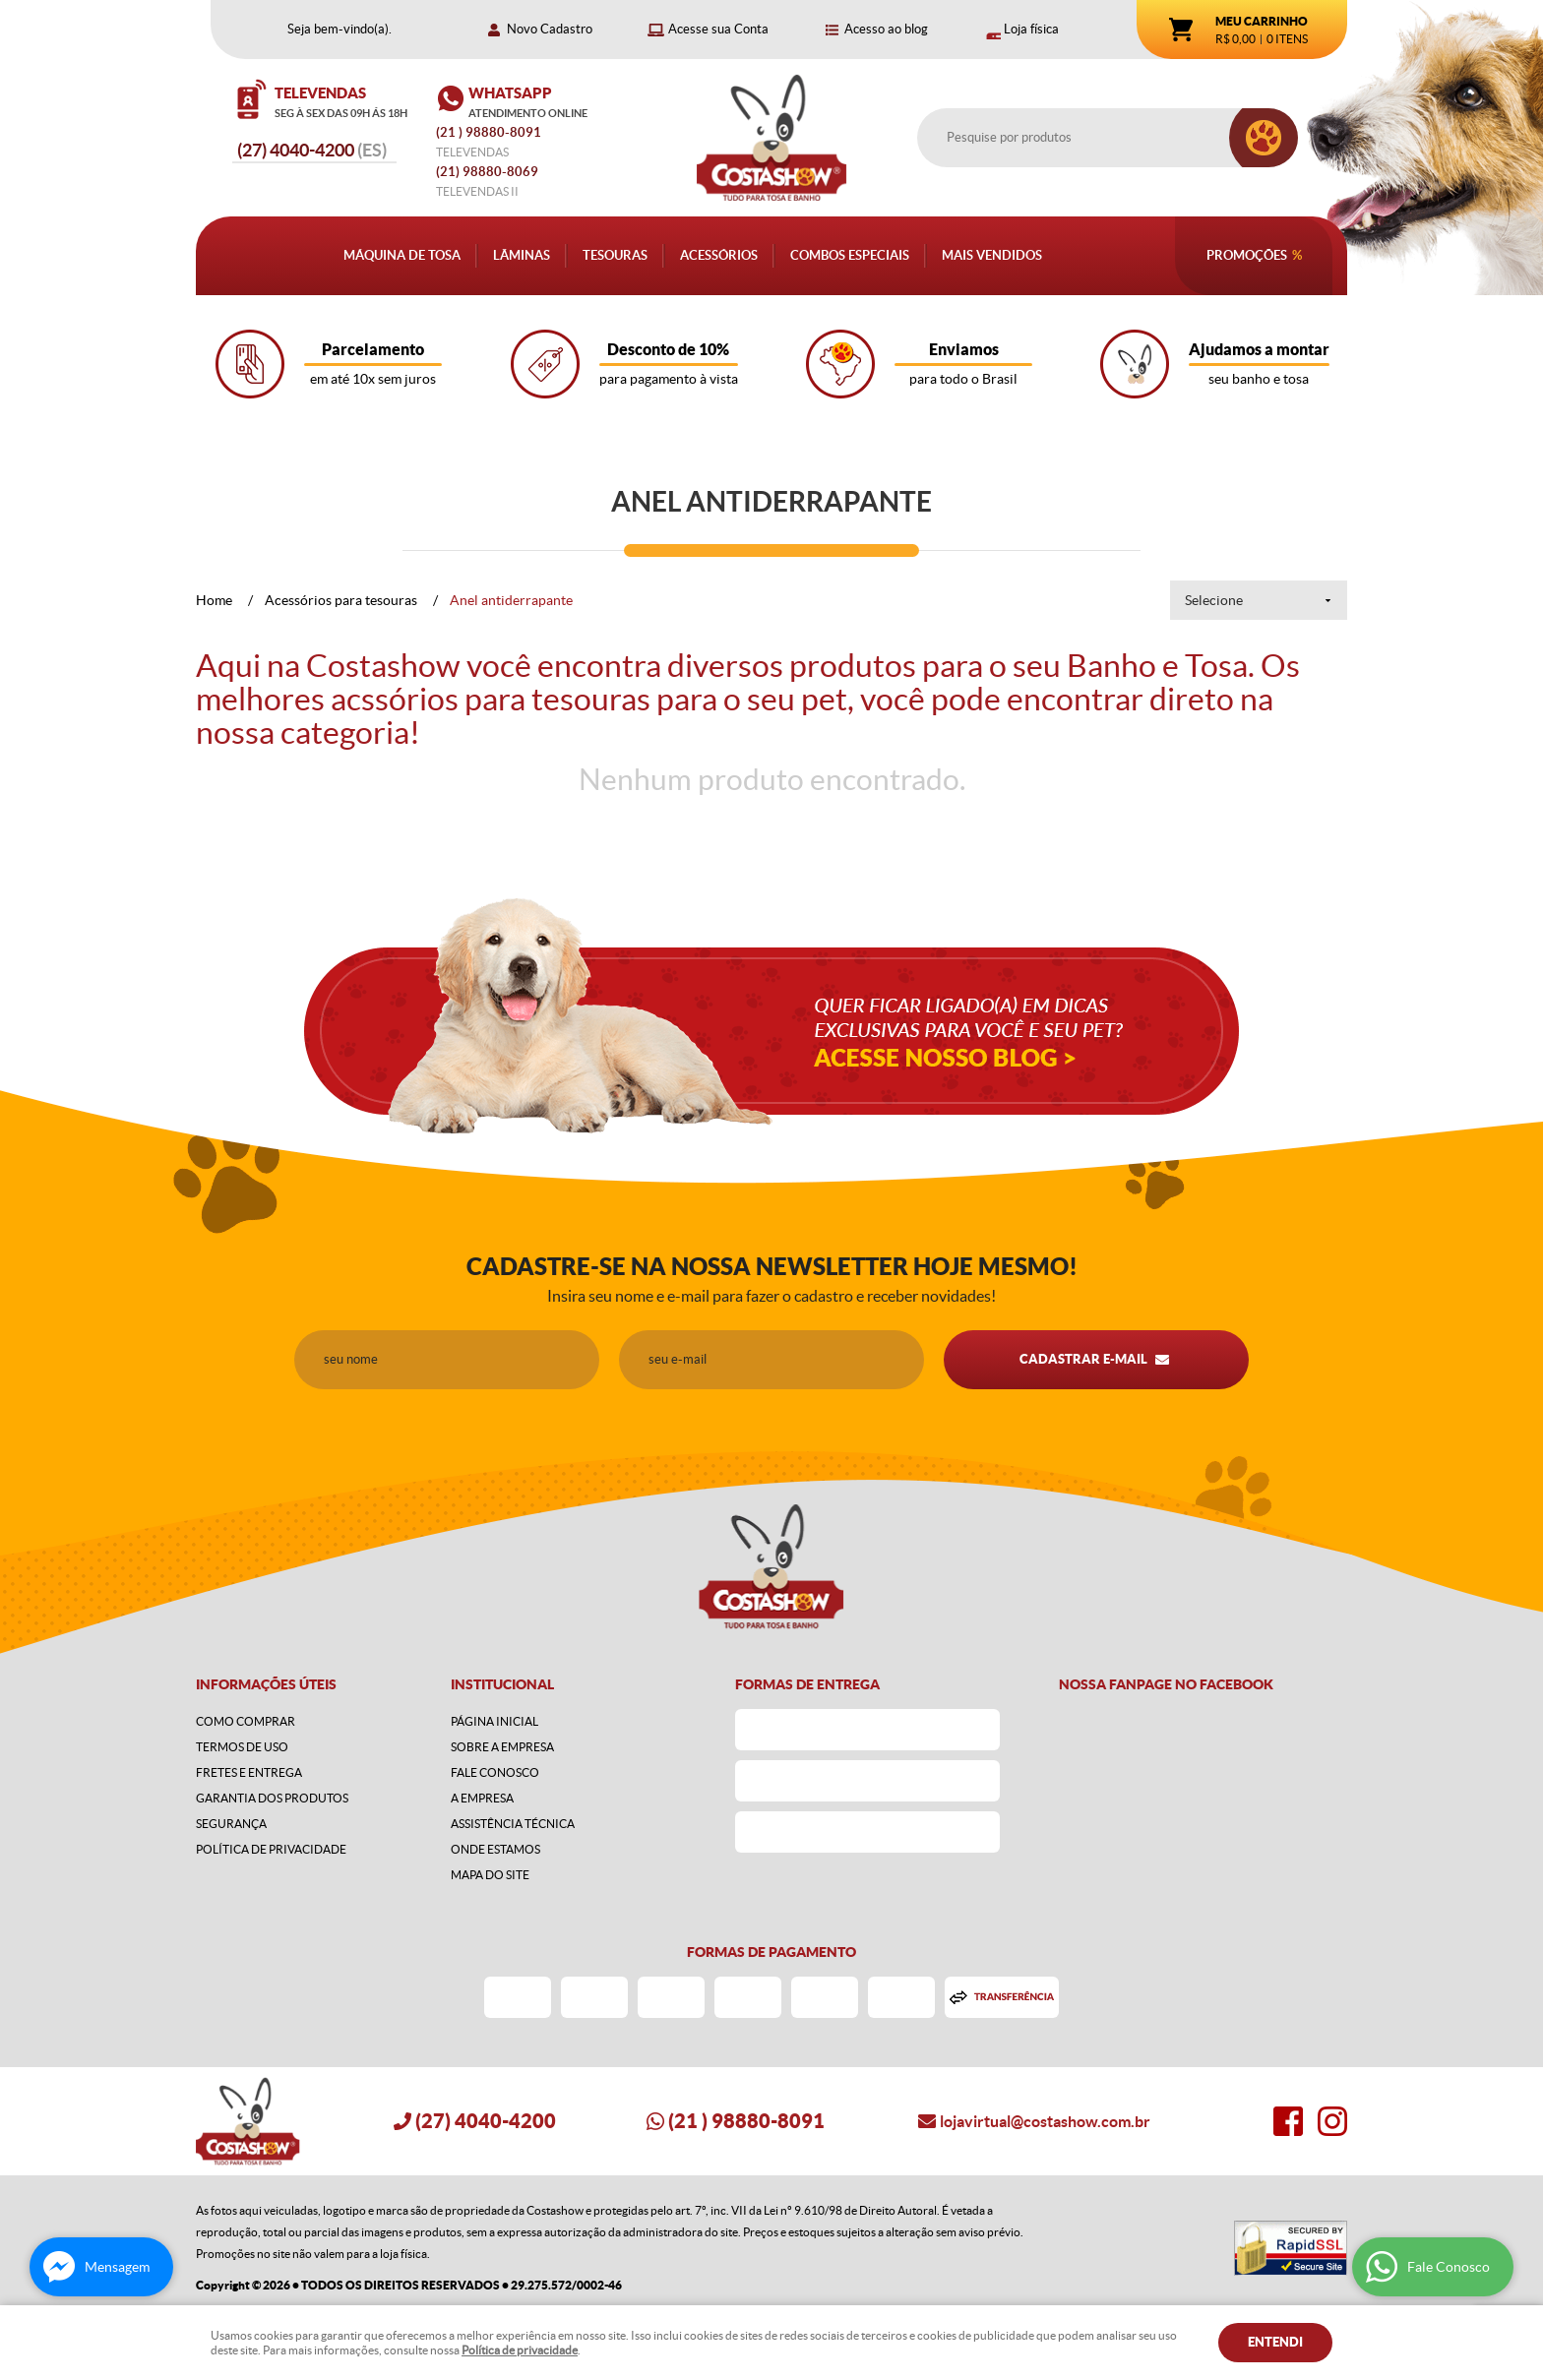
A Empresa (482, 1798)
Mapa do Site (490, 1874)
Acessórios (719, 255)
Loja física (1031, 29)
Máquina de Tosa (402, 255)
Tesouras (615, 255)
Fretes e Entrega (249, 1772)
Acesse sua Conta (718, 29)
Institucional (502, 1684)
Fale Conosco (495, 1772)
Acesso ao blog (886, 29)
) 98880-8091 (490, 132)
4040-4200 (312, 150)
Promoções (1246, 255)
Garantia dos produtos (272, 1798)
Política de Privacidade (271, 1849)
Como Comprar (245, 1721)
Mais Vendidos (992, 255)
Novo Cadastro (549, 29)
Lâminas (521, 255)
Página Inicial (494, 1721)
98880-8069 (487, 171)
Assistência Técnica (513, 1823)
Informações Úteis (266, 1684)
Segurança (231, 1823)
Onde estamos (495, 1849)
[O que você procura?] (1263, 137)
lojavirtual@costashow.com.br (1045, 2121)
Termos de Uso (242, 1746)
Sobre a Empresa (502, 1746)
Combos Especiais (849, 255)
